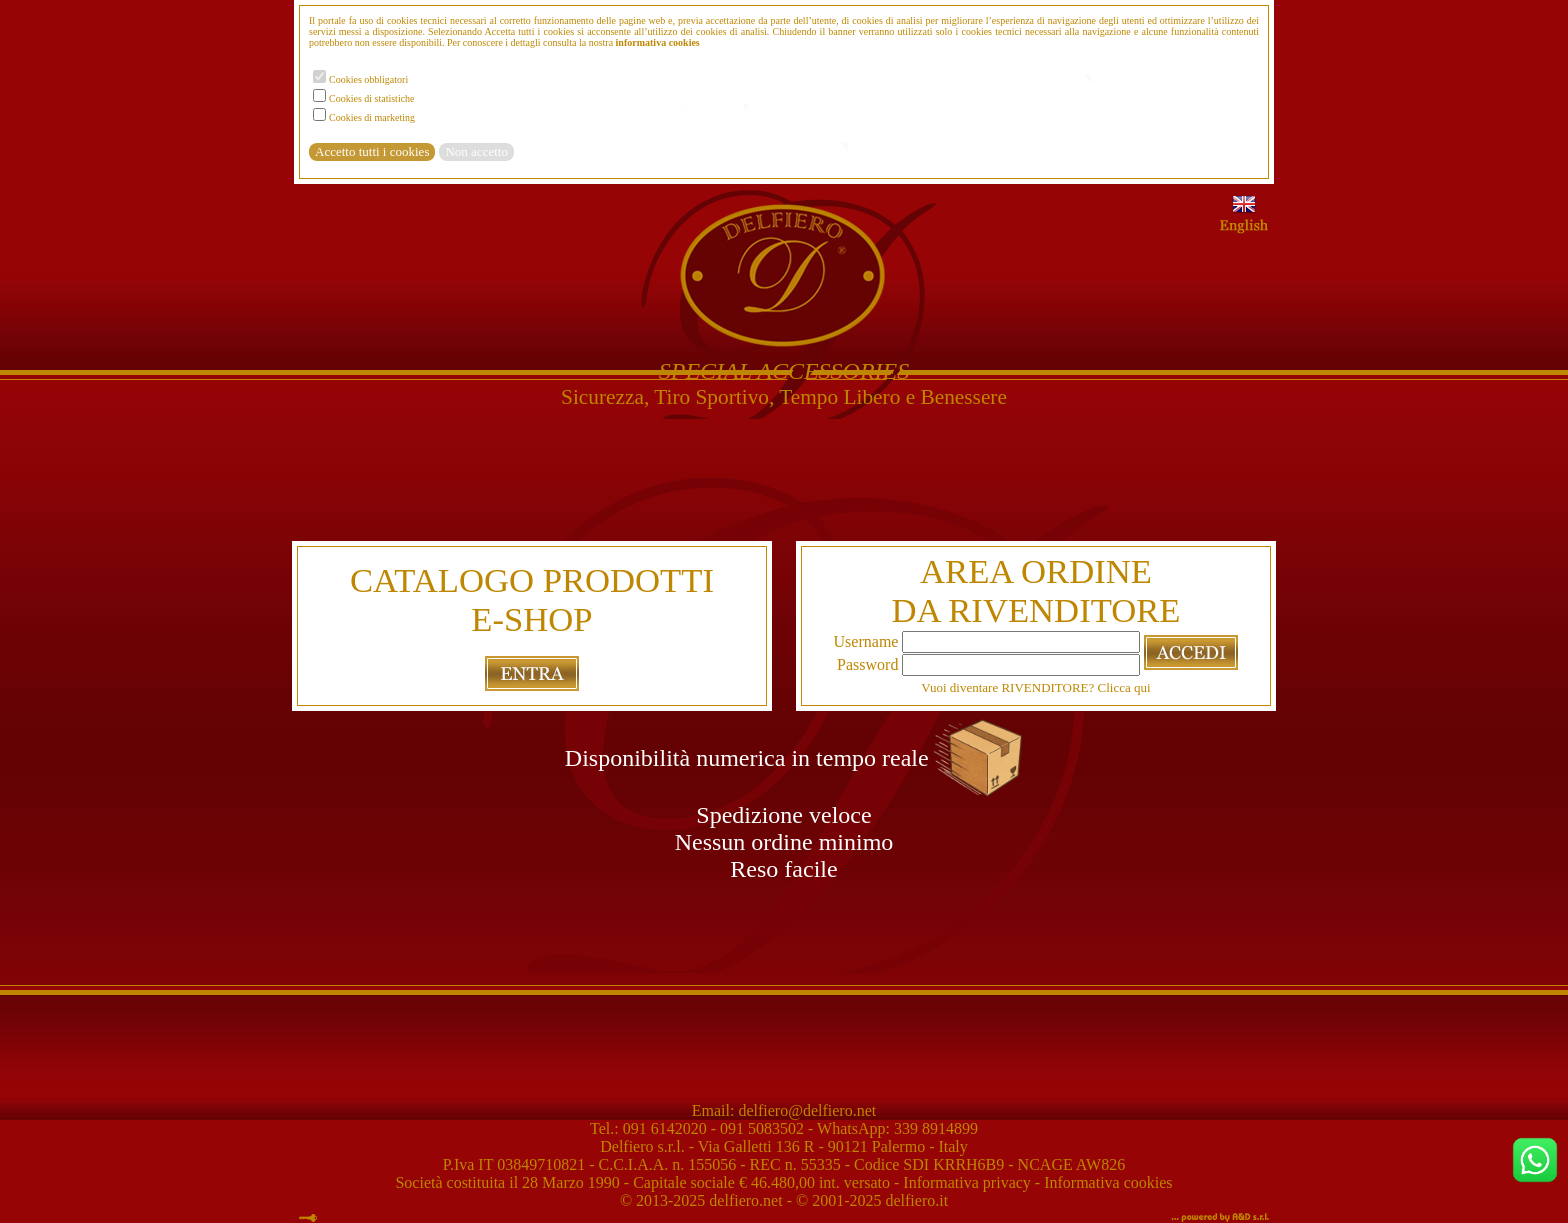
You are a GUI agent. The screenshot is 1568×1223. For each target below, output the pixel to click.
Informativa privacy (967, 1182)
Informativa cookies (1108, 1182)
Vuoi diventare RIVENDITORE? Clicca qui (1035, 687)
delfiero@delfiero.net (805, 1110)
